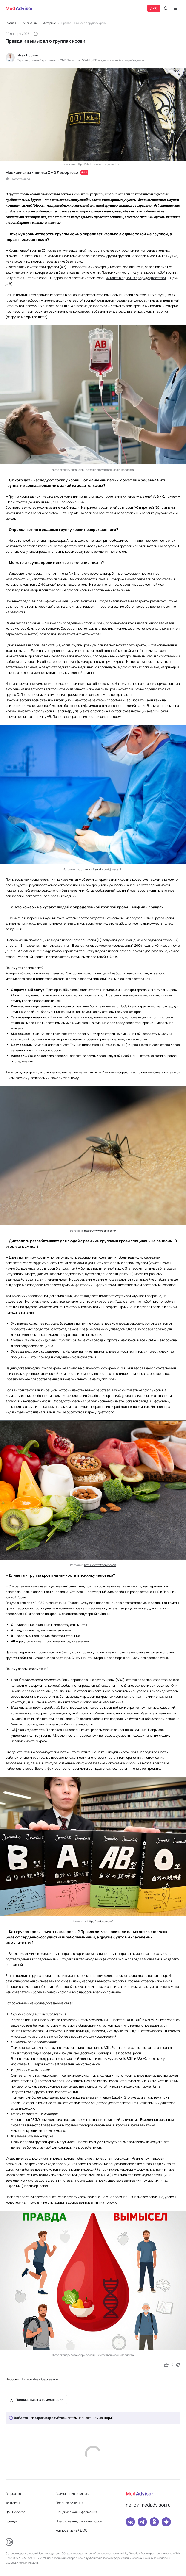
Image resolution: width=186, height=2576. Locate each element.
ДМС (153, 8)
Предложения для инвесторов (79, 2521)
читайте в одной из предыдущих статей (136, 278)
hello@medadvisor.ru (148, 2505)
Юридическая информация (76, 2512)
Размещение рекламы (72, 2493)
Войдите (21, 2418)
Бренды (11, 2521)
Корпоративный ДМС (71, 2530)
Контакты (13, 2503)
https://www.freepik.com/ (93, 869)
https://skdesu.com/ (100, 1921)
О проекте (13, 2493)
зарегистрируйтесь (50, 2418)
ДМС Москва (15, 2512)
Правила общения (69, 2503)
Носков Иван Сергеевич (39, 2379)
